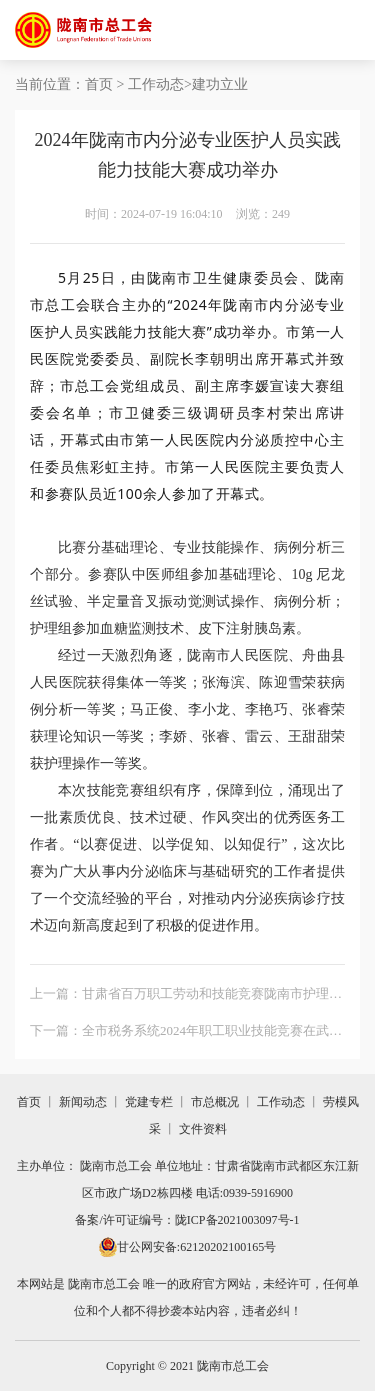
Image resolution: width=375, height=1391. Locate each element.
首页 (99, 84)
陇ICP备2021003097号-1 (237, 1220)
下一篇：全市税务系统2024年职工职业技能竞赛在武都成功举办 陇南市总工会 (186, 1033)
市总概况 (215, 1102)
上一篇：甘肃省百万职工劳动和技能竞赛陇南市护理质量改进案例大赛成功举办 (186, 996)
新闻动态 (83, 1102)
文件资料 (203, 1129)
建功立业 (220, 84)
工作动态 (156, 84)
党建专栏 (149, 1102)
